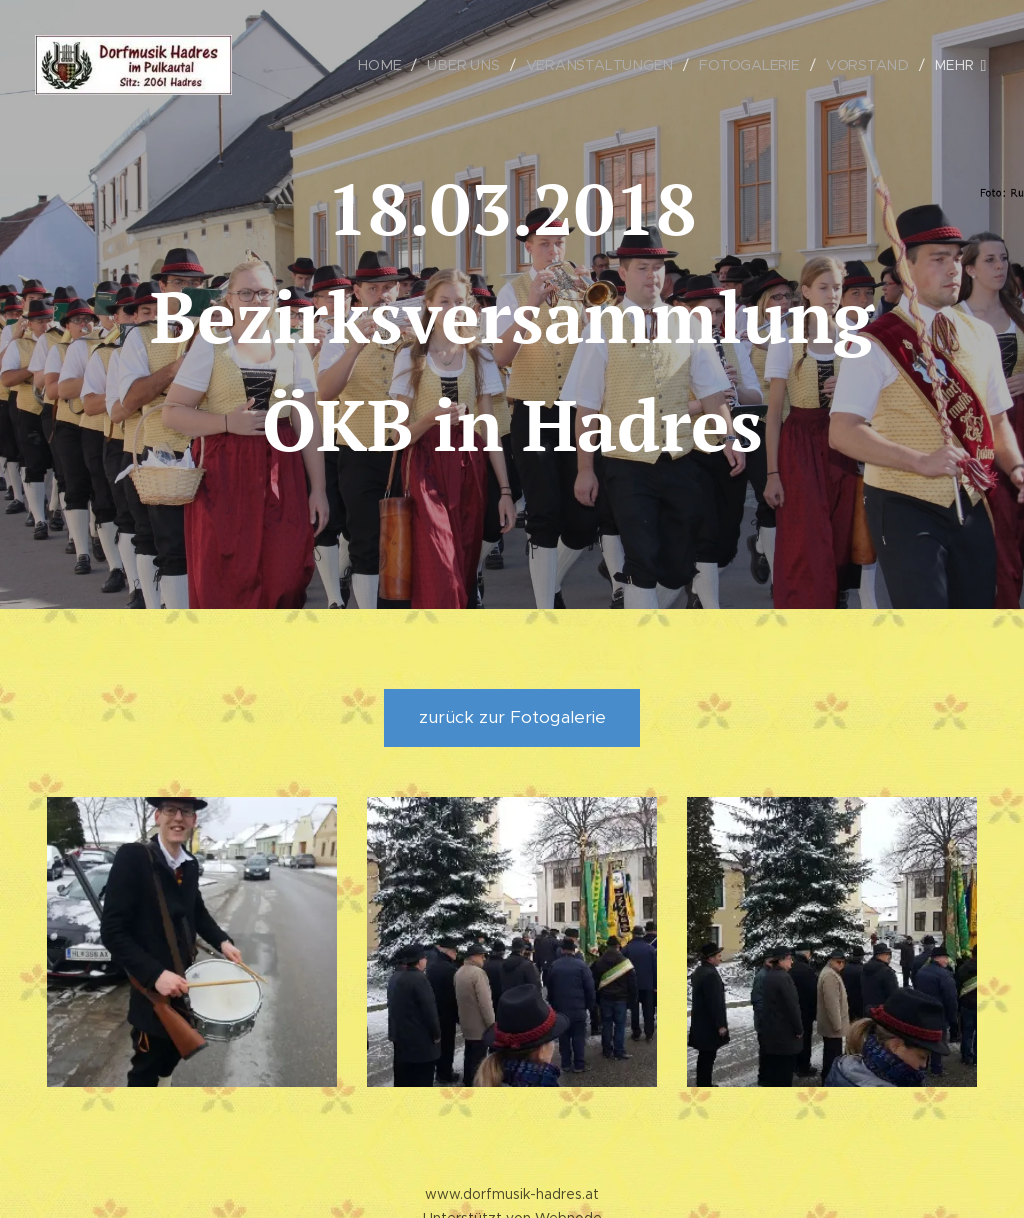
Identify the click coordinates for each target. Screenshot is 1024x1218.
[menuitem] (390, 65)
